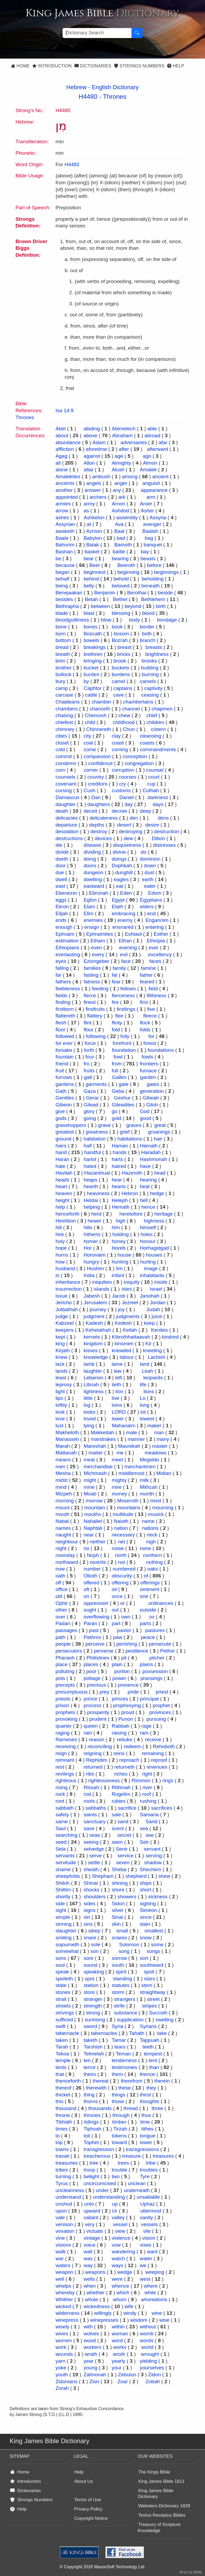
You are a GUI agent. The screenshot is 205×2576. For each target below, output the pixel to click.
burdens (121, 674)
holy (60, 1241)
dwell (61, 879)
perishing (126, 1644)
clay (116, 736)
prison (62, 1705)
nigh (151, 1541)
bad (121, 538)
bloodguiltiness (72, 620)
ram (144, 1733)
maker (154, 1425)
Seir (144, 1842)
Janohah (149, 1296)
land (144, 1364)
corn (60, 770)
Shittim (63, 1889)
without (148, 2326)
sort (144, 1958)
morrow (94, 1500)
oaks (152, 1569)
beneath (150, 585)
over (60, 1617)
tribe (151, 2163)
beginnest (94, 572)
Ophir (62, 1603)
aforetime (96, 449)
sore (88, 1958)
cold (60, 749)
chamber (101, 702)
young (90, 2367)
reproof (159, 1760)
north (120, 1555)
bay (145, 551)
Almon (150, 463)
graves (133, 1125)
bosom (121, 633)
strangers (124, 1999)
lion (120, 1391)
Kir (148, 1343)
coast (118, 743)
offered (91, 1582)
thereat (100, 2081)
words (146, 2340)
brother (64, 667)
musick (156, 1514)
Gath (61, 1091)
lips (59, 1398)
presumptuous (72, 1692)
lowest (147, 1418)
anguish (151, 483)
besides (64, 599)
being (62, 585)
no (86, 1548)
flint (88, 1022)
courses (127, 777)
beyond (133, 606)
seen (117, 1842)
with (88, 2326)
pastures (155, 1630)
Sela (61, 1849)
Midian (163, 1473)
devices (103, 838)
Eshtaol (133, 934)
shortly (63, 1896)
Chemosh (96, 715)
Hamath (149, 1145)
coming (120, 749)
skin (116, 1924)
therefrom (132, 2081)
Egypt (118, 900)
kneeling (152, 1350)
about (62, 435)
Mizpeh (64, 1493)
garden (148, 1077)
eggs (61, 900)
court (153, 777)
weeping (154, 2272)
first (144, 1002)
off (58, 1582)
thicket (63, 2094)
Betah (91, 599)
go (114, 1111)
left (118, 1377)
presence (128, 1685)
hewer (94, 1221)
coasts (147, 743)
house (124, 1255)
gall (88, 1077)
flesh (61, 1022)
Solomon (129, 1944)
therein (162, 2081)
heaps (90, 1180)
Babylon (93, 538)
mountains (128, 1507)
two (116, 2176)
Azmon (94, 531)
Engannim (156, 920)
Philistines (97, 1658)
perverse (104, 1651)
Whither (64, 2299)
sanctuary (94, 1821)
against (92, 456)
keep (149, 1323)
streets (63, 2006)
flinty (117, 1022)
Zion (94, 2381)
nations (150, 1528)
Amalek (148, 469)
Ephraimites (99, 934)
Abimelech (124, 428)
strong (93, 2012)
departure (66, 825)
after (124, 449)
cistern (158, 729)
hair (158, 1139)
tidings (91, 2122)
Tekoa (62, 2053)
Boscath (93, 633)
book (117, 626)
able (152, 428)
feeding (100, 988)
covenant (66, 784)
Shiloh (63, 1883)
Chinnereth (98, 729)
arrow (62, 510)
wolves (91, 2333)
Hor (88, 1248)
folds (145, 1029)
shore (118, 1889)
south (118, 1965)
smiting (64, 1937)
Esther (160, 934)
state (61, 1985)
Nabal (62, 1521)
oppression (96, 1603)
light (60, 1391)
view (120, 2231)
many (163, 1439)
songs (153, 1951)
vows (145, 2245)
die (59, 845)
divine (119, 852)
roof (146, 1794)
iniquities (102, 1282)
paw (117, 1637)
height (62, 1200)
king (60, 1343)
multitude (123, 1514)
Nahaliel (93, 1521)
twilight (91, 2176)
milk (144, 1480)
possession (155, 1671)
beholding (152, 579)
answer (93, 490)
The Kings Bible (154, 2472)
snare (90, 1937)
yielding (148, 2361)
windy (129, 2313)
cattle (91, 695)
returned (93, 1767)
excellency (160, 954)
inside (161, 1282)
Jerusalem (95, 1302)
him (116, 1227)
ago (147, 456)
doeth (62, 859)
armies (63, 503)
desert (124, 825)
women (64, 2340)
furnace (148, 1070)
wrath (91, 2354)
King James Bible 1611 (161, 2481)
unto (89, 2204)
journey (98, 1309)
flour (88, 1029)
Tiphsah (92, 2129)
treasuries (67, 2163)
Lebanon (93, 1377)
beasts (147, 558)
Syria (117, 2026)
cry (122, 784)
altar (88, 469)
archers (98, 497)
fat (114, 975)
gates (153, 1084)
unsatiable (148, 2197)
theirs (90, 2074)
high (120, 1221)
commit (64, 756)
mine (89, 1487)
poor (91, 1671)
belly (89, 585)
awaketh (65, 531)
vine (60, 2238)
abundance (68, 442)
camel (118, 681)
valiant (91, 2217)
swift (61, 2026)
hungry (91, 1262)
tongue (147, 2136)
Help (175, 66)
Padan (63, 1623)
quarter (64, 1726)
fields (61, 995)
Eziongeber (96, 961)
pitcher (156, 1658)
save (89, 1828)
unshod (64, 2204)
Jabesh (92, 1296)
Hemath (121, 1207)
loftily (61, 1405)
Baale (62, 538)
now (60, 1569)
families (92, 968)
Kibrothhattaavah (131, 1337)
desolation (67, 831)
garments (96, 1084)
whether (95, 2292)
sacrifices (161, 1808)
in (58, 1275)
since (146, 1917)
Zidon (154, 2374)
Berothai (136, 592)
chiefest (64, 722)
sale (116, 1814)
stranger (93, 1999)
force (90, 1043)
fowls (147, 1057)
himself (148, 1227)
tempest (153, 2053)
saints (90, 1814)
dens (163, 818)
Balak (92, 544)
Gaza (90, 1091)
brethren (93, 654)
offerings (150, 1582)
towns (62, 2149)
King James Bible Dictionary (155, 2493)
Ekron (62, 906)
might (90, 1480)
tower (146, 2142)
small (122, 1930)
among (129, 476)
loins (117, 1405)
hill (59, 1227)
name (148, 1521)
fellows (128, 988)
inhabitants (152, 1275)
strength (93, 2006)
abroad (152, 435)
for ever (64, 1043)
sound (90, 1965)
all (58, 463)
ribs (90, 1774)
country (95, 777)
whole (91, 2299)
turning (63, 2176)
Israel (156, 1289)
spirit (121, 1971)
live (115, 1398)
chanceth (100, 709)
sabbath (65, 1808)
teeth (148, 2047)
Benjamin (104, 592)
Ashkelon (94, 517)
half (88, 1145)
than (154, 2067)
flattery (94, 1016)
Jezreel (130, 1302)
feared (147, 981)
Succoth (158, 2012)
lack (60, 1364)
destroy (98, 831)
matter (95, 1452)
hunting (120, 1262)
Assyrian (65, 524)
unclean (137, 2183)
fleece (150, 1016)
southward (151, 1965)
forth (89, 1050)
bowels (91, 640)
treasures (163, 2156)
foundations (161, 1050)
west (145, 2279)
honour (148, 1241)
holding (120, 1234)
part (116, 1623)
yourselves (152, 2367)
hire (60, 1234)
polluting (65, 1671)
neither (97, 1541)
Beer (94, 565)
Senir (122, 1849)
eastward (94, 886)
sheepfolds (68, 1876)
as (86, 510)
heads (62, 1180)
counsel (155, 770)
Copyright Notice (91, 2518)
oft (86, 1589)
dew (128, 838)
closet (62, 743)
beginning (128, 572)
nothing (154, 1562)
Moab (90, 1493)
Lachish (156, 1357)
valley (118, 2217)
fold (116, 1029)
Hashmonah (153, 1159)
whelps (63, 2286)
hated (90, 1166)
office (62, 1589)
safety (62, 1814)
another (64, 490)
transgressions (142, 2149)
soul (60, 1965)
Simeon (148, 1910)
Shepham (102, 1876)
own (126, 1617)
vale (60, 2217)
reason (96, 1739)
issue (61, 1296)
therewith (96, 2088)
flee (119, 1016)
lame (117, 1364)
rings (167, 1780)
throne (63, 2115)
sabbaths (95, 1808)
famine (148, 968)
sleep (94, 1930)
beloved (120, 585)
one (144, 1596)
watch (118, 2258)
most (155, 1500)
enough (64, 927)
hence (148, 1207)
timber (119, 2122)
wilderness (68, 2313)
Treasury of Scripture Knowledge (159, 2527)
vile (147, 2231)
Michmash (95, 1473)
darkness (158, 797)
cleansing (150, 736)
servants (65, 1855)
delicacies (67, 818)
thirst (145, 2094)
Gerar (92, 1098)
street (153, 1999)
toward (119, 2142)
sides (89, 1903)
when (90, 2286)
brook (119, 661)
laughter (93, 1371)
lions (149, 1391)
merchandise (98, 1466)
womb (146, 2333)
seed (61, 1842)
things (118, 2094)
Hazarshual (97, 1173)
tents (61, 2067)
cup (151, 784)
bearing (120, 558)
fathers (63, 981)
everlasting (68, 954)
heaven (64, 1193)
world (147, 2347)
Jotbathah (67, 1309)
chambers (67, 709)
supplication (130, 2019)
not (121, 1562)
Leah (147, 1371)
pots (60, 1678)
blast (89, 613)
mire (116, 1487)
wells (89, 2279)
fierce (90, 995)
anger (120, 483)
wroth (119, 2354)
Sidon (118, 1903)
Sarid (151, 1821)
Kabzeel (65, 1323)
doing (90, 859)
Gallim (119, 1077)
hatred (119, 1166)
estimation (67, 940)
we (143, 2265)
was (88, 2258)
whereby (65, 2292)
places (91, 1664)
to (58, 2136)
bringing (93, 661)
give (60, 1111)
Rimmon (141, 1780)
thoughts (149, 2101)
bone (61, 626)
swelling (164, 2019)
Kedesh (123, 1323)
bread (62, 647)
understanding (109, 2197)
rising (62, 1787)
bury (60, 681)
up (115, 2204)
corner (91, 770)
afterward (157, 449)
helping (92, 1207)
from (117, 1063)
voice (89, 2245)
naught (63, 1535)
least (61, 1377)
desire (152, 825)
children (155, 722)
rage (146, 1726)
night (61, 1548)
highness (154, 1221)
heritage (163, 1214)
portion (122, 1671)
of (146, 1576)
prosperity (98, 1712)
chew (124, 715)
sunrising (95, 2019)
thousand (66, 2108)
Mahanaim (123, 1425)
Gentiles (65, 1098)
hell (144, 1200)
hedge (157, 1193)
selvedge (94, 1849)
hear (117, 1180)
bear (89, 558)
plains (146, 1664)
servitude (66, 1862)
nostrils (98, 1562)
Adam (99, 442)
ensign (91, 927)
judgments (128, 1316)
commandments (158, 749)
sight (61, 1910)
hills (88, 1227)
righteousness (104, 1780)
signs (89, 1910)
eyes (61, 961)
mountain (94, 1507)
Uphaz (147, 2204)
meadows (155, 1452)
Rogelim (121, 1794)
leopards (153, 1377)
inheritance (68, 1282)
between (100, 606)
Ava (119, 524)
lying (89, 1425)
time (145, 2122)
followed (65, 1036)
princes (120, 1699)
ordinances (160, 1603)
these (124, 2088)
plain (117, 1664)
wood (90, 2340)
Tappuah (149, 2040)
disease (92, 845)
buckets (120, 667)
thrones (92, 2115)
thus (146, 2115)
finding (63, 1002)
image (151, 1268)
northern (152, 1555)
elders (147, 906)
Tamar (119, 2040)
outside (148, 1610)
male (131, 1432)
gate (123, 1084)
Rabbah (120, 1726)
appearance (154, 490)
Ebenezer (66, 893)
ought (90, 1610)
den (134, 818)
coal (88, 743)
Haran (62, 1159)
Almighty (121, 463)
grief (125, 1132)
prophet (161, 1705)
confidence (100, 763)
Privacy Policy (88, 2509)
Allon (89, 463)
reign (61, 1753)
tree (94, 2163)
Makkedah (102, 1432)
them (117, 2074)
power (119, 1678)
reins (118, 1753)
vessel (120, 2224)
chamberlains (138, 702)
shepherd (136, 1876)
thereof (63, 2088)
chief (152, 715)
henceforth (68, 1214)
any (117, 490)
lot (143, 1412)
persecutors (69, 1651)
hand (61, 1152)
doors (90, 865)
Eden (126, 893)
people (63, 1644)
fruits (89, 1070)
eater (150, 886)
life (143, 1384)
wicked (63, 2306)
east (60, 886)
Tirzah (120, 2129)
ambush (101, 476)
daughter (66, 804)
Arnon (118, 503)
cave (118, 695)
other (61, 1610)
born (61, 633)
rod (87, 1794)
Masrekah (129, 1446)
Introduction (52, 66)
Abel (61, 428)
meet (117, 1459)
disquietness (127, 845)
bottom (63, 640)
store (89, 1992)
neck (152, 1535)
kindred (170, 1337)
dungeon (93, 872)
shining (120, 1883)
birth (161, 606)
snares (119, 1937)
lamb (89, 1364)
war (60, 2258)
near (89, 1535)
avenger (152, 524)
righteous (66, 1780)
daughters (98, 804)
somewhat (67, 1951)
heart (61, 1186)
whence (120, 2286)
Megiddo (149, 1459)
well (60, 2279)
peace (148, 1637)
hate (60, 1166)
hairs (61, 1145)
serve (95, 1855)
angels (93, 483)
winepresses (104, 2320)
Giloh (152, 1104)
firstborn (65, 1009)
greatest (65, 1132)
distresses (164, 845)
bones (90, 626)
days (158, 804)
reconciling (100, 1746)
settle (94, 1862)
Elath (117, 906)
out (115, 1610)
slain (145, 1924)
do (143, 852)
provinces (160, 1712)
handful (92, 1152)
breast (124, 647)
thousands (100, 2108)
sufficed (64, 2019)
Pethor (167, 1651)
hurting (148, 1262)
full (115, 1070)
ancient (160, 476)
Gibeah (151, 1098)
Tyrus (62, 2183)
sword (90, 2026)
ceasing (150, 695)
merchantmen (139, 1466)
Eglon (90, 900)
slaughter (66, 1930)
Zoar (122, 2381)
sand (122, 1821)
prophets (65, 1712)
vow (116, 2245)
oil (114, 1589)
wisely (62, 2326)
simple (63, 1917)
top (59, 2142)
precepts (65, 1685)
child (90, 722)
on (86, 1596)
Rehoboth (164, 1746)
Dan (96, 797)
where (151, 2286)
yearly (118, 2361)
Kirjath (63, 1350)
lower (118, 1418)
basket (92, 551)
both (147, 633)
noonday (65, 1555)
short (145, 1889)
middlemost (131, 1473)
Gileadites (123, 1104)
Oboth (90, 1576)
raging (63, 1733)
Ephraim (65, 934)
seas (94, 1835)
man (159, 1432)
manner (136, 1439)
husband (65, 1268)
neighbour (67, 1541)
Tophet (91, 2142)
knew (61, 1357)
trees (123, 2163)
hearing (148, 1180)
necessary (123, 1535)
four (89, 1057)
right (147, 1774)
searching (66, 1835)
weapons (95, 2272)
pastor (124, 1630)
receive (153, 1739)
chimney (65, 729)
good (145, 1118)
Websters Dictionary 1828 (164, 2505)
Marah (63, 1446)
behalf (62, 579)
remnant (65, 1760)
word (117, 2340)
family (119, 968)
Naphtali (93, 1528)
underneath (136, 2190)
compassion (97, 756)
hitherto (92, 1234)
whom (120, 2299)
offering (120, 1582)
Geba (118, 1091)
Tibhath (64, 2122)
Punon (125, 1719)
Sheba (119, 1869)
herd (96, 1214)
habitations (129, 1139)
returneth (124, 1767)
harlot (90, 1159)
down (150, 865)
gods (61, 1118)
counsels (66, 777)
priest (162, 1692)
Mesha (63, 1473)
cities (61, 736)
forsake (64, 1050)
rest (60, 1767)
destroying (131, 831)
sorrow (119, 1958)
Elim (88, 913)
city (87, 736)
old (59, 1596)
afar (163, 442)
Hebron (129, 1193)
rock (60, 1794)
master (160, 1446)
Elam (89, 906)
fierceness (123, 995)
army (89, 503)
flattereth (65, 1016)
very (89, 2224)
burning (150, 674)
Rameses (66, 1739)
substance (125, 2012)
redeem (132, 1746)
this (60, 2101)
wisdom (138, 2320)
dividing (92, 852)
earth (147, 879)
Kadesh (94, 1323)
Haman (120, 1145)
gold (116, 1118)
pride (133, 1692)
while (150, 2292)
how (60, 1262)
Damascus (68, 797)
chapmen (162, 709)
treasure (131, 2156)
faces (155, 961)
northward (67, 1562)
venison (64, 2224)
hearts (119, 1186)
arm (151, 497)
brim (60, 661)
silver (117, 1910)
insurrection (69, 1289)
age (119, 456)
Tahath (136, 2033)
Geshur (122, 1098)
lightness (94, 1391)
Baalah (150, 531)
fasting (91, 975)
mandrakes (103, 1439)
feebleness (68, 988)
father (146, 975)
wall (88, 2251)
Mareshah (95, 1446)
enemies (93, 920)
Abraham (122, 435)
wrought (150, 2354)
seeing (91, 1842)
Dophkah (122, 865)
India (89, 1275)
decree (119, 811)
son (94, 1951)
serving (153, 1855)
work (61, 2347)
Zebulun (127, 2374)
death (62, 811)
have (145, 1166)
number (92, 1569)
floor (60, 1029)
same (62, 1821)
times (62, 2129)
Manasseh (67, 1439)
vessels (149, 2224)
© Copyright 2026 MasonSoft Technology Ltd (102, 2567)
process (92, 1705)
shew (164, 1876)
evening (128, 947)
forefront (122, 1043)
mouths (92, 1514)
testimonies (124, 2067)
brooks (149, 661)
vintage (92, 2238)
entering (154, 927)
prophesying (127, 1705)
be (58, 558)
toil (87, 2136)
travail (62, 2156)
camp (62, 688)
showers (126, 1896)
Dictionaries (92, 66)
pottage (92, 1678)
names (63, 1528)
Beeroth (126, 565)
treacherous (97, 2156)
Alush (118, 469)
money (119, 1493)
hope (61, 1248)
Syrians (148, 2026)
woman (120, 2333)
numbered (124, 1569)
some (157, 1944)
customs (121, 790)
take (162, 2033)
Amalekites (68, 476)
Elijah (62, 913)
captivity (153, 688)
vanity (146, 2217)
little (88, 1398)
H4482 (72, 164)
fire (115, 1002)
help (60, 1207)
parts (145, 1623)
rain (88, 1733)
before (154, 565)
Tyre (145, 2176)
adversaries (134, 442)
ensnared (122, 927)
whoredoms (154, 2299)
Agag (61, 456)
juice (157, 1316)
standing (122, 1978)
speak (62, 1971)
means (63, 1459)
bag (149, 538)
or (122, 1603)
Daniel (126, 797)
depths (96, 825)
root (60, 1801)
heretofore (131, 1214)
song (124, 1951)
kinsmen (124, 1343)
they (151, 2088)
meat (89, 1459)
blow (106, 620)
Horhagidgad (154, 1248)
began (63, 572)
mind (61, 1487)
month (147, 1493)
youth (62, 2374)
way (88, 2265)
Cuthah (151, 790)
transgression (99, 2149)
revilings (65, 1774)
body (134, 620)
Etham (97, 940)
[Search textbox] (97, 33)
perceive (95, 1644)
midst (62, 1480)
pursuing (156, 1719)
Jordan (157, 1302)
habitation (94, 1139)
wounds (64, 2354)
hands (120, 1152)
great (160, 1125)
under (102, 2190)
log (87, 1405)
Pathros (92, 1637)
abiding (92, 428)
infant (118, 1275)
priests (63, 1699)
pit (124, 1658)
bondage (167, 620)
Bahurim (65, 544)
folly (124, 1036)
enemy (125, 920)
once (117, 1596)
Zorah (62, 2388)
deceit (90, 811)
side (60, 1903)
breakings (94, 647)
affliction (65, 449)
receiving (66, 1746)
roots (89, 1801)
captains (122, 688)
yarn (60, 2361)
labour (127, 1357)
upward (92, 2211)
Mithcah (149, 1487)
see (149, 1835)
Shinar (91, 1883)
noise (118, 1548)
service (125, 1855)
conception (135, 756)
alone (62, 469)
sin (87, 1917)
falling (62, 968)
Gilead (91, 1104)
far (58, 975)
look (60, 1412)
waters (63, 2265)
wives (62, 2333)
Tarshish (93, 2047)
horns (62, 1255)
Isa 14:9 (65, 410)
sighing (148, 1903)
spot (89, 1978)
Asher (147, 510)
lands (62, 1371)
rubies (118, 1801)
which (122, 2292)
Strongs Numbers (139, 66)
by (86, 681)
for (151, 1036)
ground (63, 1139)
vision (148, 2238)
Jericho (64, 1302)
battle (119, 551)
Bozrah (120, 640)
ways (117, 2265)
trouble (119, 2170)
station (91, 1985)
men (60, 1466)
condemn (66, 763)
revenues (157, 1767)
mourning (162, 1507)
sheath (91, 1869)
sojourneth (67, 1944)
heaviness (98, 1193)
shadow (153, 1862)
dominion (150, 859)
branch (147, 640)
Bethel (120, 599)
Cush (89, 790)
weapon (64, 2272)
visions (63, 2245)
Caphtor (93, 688)
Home (20, 66)
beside (165, 592)
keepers (65, 1330)
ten (87, 2060)
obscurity (122, 1576)
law (117, 1371)
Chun (129, 729)
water (146, 2258)
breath (63, 654)
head (159, 1173)
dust (149, 872)
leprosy (64, 1384)
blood (148, 613)
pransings (151, 1678)
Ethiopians (67, 947)
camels (148, 681)
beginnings (166, 572)
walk (61, 2251)
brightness (157, 654)
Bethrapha (67, 606)
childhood (124, 722)
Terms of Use (87, 2499)
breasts (153, 647)
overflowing (96, 1617)
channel (131, 709)
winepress (67, 2320)
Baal (119, 531)
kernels (92, 1337)
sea (144, 1828)
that (60, 2074)
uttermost (150, 2211)
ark (121, 497)
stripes (149, 2006)
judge (62, 1316)
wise (164, 2320)
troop (89, 2170)
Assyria (157, 517)
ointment (149, 1589)
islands (101, 1289)
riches (121, 1774)
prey (104, 1692)
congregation (139, 763)
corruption (123, 770)
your (116, 2367)
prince (90, 1699)
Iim (119, 1268)
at (89, 524)
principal (149, 1699)
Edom (154, 893)
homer (91, 1241)
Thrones (115, 96)
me (120, 1452)
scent (118, 1828)
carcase (64, 695)
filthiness (156, 995)
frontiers (149, 1063)
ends (61, 920)
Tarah (62, 2047)
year (88, 2361)
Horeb (118, 1248)
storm (118, 1992)
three (157, 2108)
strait (61, 1999)
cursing (64, 790)
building (150, 667)
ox (152, 1617)
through (120, 2115)
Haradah (151, 1152)
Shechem (150, 1869)
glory (89, 1111)
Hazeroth (132, 1173)
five (151, 1009)
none (145, 1548)
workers (92, 2347)
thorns (91, 2101)
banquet (153, 544)
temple (63, 2060)
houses (154, 1255)
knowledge (96, 1357)
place (62, 1664)
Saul (61, 1828)
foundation (124, 1050)
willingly (103, 2313)
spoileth (64, 1978)
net (121, 1541)
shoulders (94, 1896)
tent (153, 2060)
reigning (93, 1753)
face (126, 961)
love (60, 1418)
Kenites (159, 1330)
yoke (61, 2367)
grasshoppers (71, 1125)
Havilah (64, 1173)
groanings (159, 1132)
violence (121, 2238)
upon (61, 2211)
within (118, 2326)
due (60, 872)
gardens (65, 1084)
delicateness (104, 818)
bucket (91, 667)
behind (91, 579)
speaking (94, 1971)
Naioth (121, 1521)
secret (124, 1835)
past (94, 1630)
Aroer (146, 503)
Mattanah (66, 1452)
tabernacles (104, 2033)
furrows (64, 1077)
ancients (65, 483)
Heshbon (66, 1221)
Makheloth (67, 1432)
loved (90, 1418)
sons (61, 1958)
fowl (118, 1057)
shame (63, 1869)
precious (96, 1685)
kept (60, 1337)
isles (127, 1289)
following (96, 1036)
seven (123, 1862)
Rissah (91, 1787)
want (152, 2251)
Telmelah (94, 2053)
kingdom (93, 1343)
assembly (127, 517)
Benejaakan (69, 592)
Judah (153, 1309)
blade (62, 613)
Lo (142, 1398)
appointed (67, 497)
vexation (65, 2231)
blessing (121, 613)
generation (152, 1091)
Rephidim (96, 1760)
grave (104, 1125)
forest (149, 1043)
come (90, 749)
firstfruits (95, 1009)
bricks (124, 654)
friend (62, 1063)
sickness (158, 1896)
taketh (90, 2040)
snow (146, 1937)
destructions (69, 838)
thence (147, 2074)
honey (118, 1241)
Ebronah (98, 893)
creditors (97, 784)
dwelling (93, 879)
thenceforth (68, 2081)
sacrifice (127, 1808)
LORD (119, 1412)
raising (119, 1733)
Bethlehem (153, 599)
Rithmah (121, 1787)
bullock (63, 674)
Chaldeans (68, 702)
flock (145, 1022)
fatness (92, 981)
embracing (123, 913)
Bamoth (123, 544)
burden (91, 674)
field (153, 988)
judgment (94, 1316)
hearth (91, 1186)
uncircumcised (100, 2183)
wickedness (97, 2306)
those (118, 2101)
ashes (62, 517)
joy (121, 1309)
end (151, 913)
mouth (63, 1514)
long (144, 1405)
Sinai (117, 1917)
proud (127, 1712)
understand (68, 2197)
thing (89, 2094)
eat (119, 886)
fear (116, 981)
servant (152, 1849)
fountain (65, 1057)
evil (124, 954)
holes (147, 1234)
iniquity (131, 1282)
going (90, 1118)
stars (149, 1978)
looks (89, 1412)
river (147, 1787)
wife (128, 2306)
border (147, 626)
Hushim (95, 1268)
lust (60, 1425)
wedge (124, 2272)
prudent (98, 1719)
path (60, 1637)
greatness (97, 1132)
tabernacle (67, 2033)
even (96, 947)
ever (154, 947)
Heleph (120, 1200)
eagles (121, 879)
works (120, 2347)
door (61, 865)
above (90, 435)
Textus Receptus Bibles (162, 2515)
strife (119, 2006)
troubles (149, 2170)
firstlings (126, 1009)
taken (62, 2040)
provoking (66, 1719)
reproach (129, 1760)
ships (146, 1883)
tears (119, 2047)
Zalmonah (95, 2374)
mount (63, 1507)
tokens (119, 2136)
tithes (147, 2129)
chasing (64, 715)
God (144, 1111)
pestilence (136, 1651)
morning (65, 1500)
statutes (120, 1985)
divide (62, 852)
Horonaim (94, 1255)
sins (88, 1924)
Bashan (64, 551)
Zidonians (66, 2381)
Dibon (158, 838)
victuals (94, 2231)
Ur (114, 2211)
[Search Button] (137, 33)
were (117, 2279)
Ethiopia (156, 940)
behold (121, 579)
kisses (91, 1350)
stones (63, 1992)
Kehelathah (98, 1330)
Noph (93, 1555)
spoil (149, 1971)
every (98, 954)
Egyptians (151, 900)
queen (91, 1726)
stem (146, 1985)
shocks (91, 1889)
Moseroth (127, 1500)
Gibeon (64, 1104)
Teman (123, 2053)
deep (145, 811)
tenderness (124, 2060)
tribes (62, 2170)
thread (130, 2108)
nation (121, 1528)
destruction (166, 831)
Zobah (152, 2381)
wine (157, 2313)
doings (119, 859)
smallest (153, 1930)
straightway (152, 1992)
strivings (65, 2012)
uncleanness (70, 2190)
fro (86, 1063)
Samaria (149, 1814)
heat (145, 1186)
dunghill (124, 872)
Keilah (130, 1330)
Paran (90, 1623)
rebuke (124, 1739)
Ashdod (120, 510)
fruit (60, 1070)
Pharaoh (65, 1658)
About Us (83, 2481)
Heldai (91, 1200)
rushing (148, 1801)
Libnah (91, 1384)
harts (117, 1159)
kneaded (121, 1350)
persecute (160, 1644)
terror (90, 2067)
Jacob (118, 1296)
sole (95, 1944)
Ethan (125, 940)
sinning (64, 1924)
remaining (152, 1753)
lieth (116, 1384)
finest (90, 1002)
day (129, 804)
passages (66, 1630)
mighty (119, 1480)
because (65, 565)
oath (60, 1576)
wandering (123, 2251)
